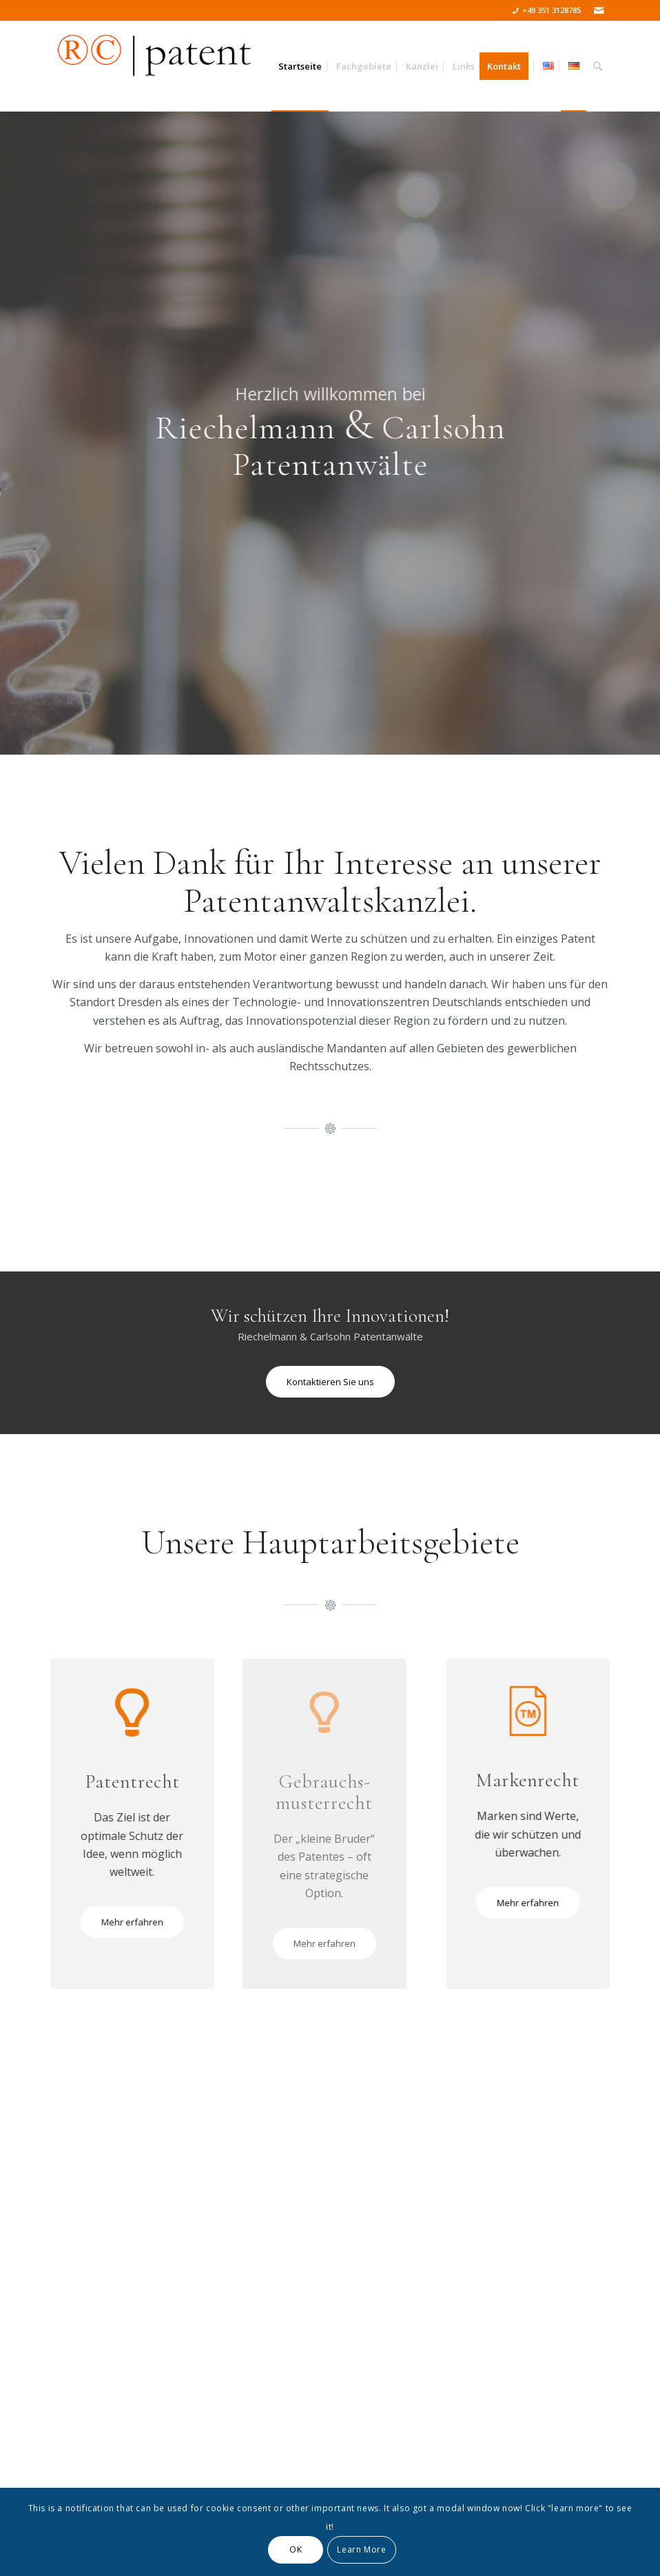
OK (295, 2549)
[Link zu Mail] (598, 10)
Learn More (361, 2549)
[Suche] (597, 66)
